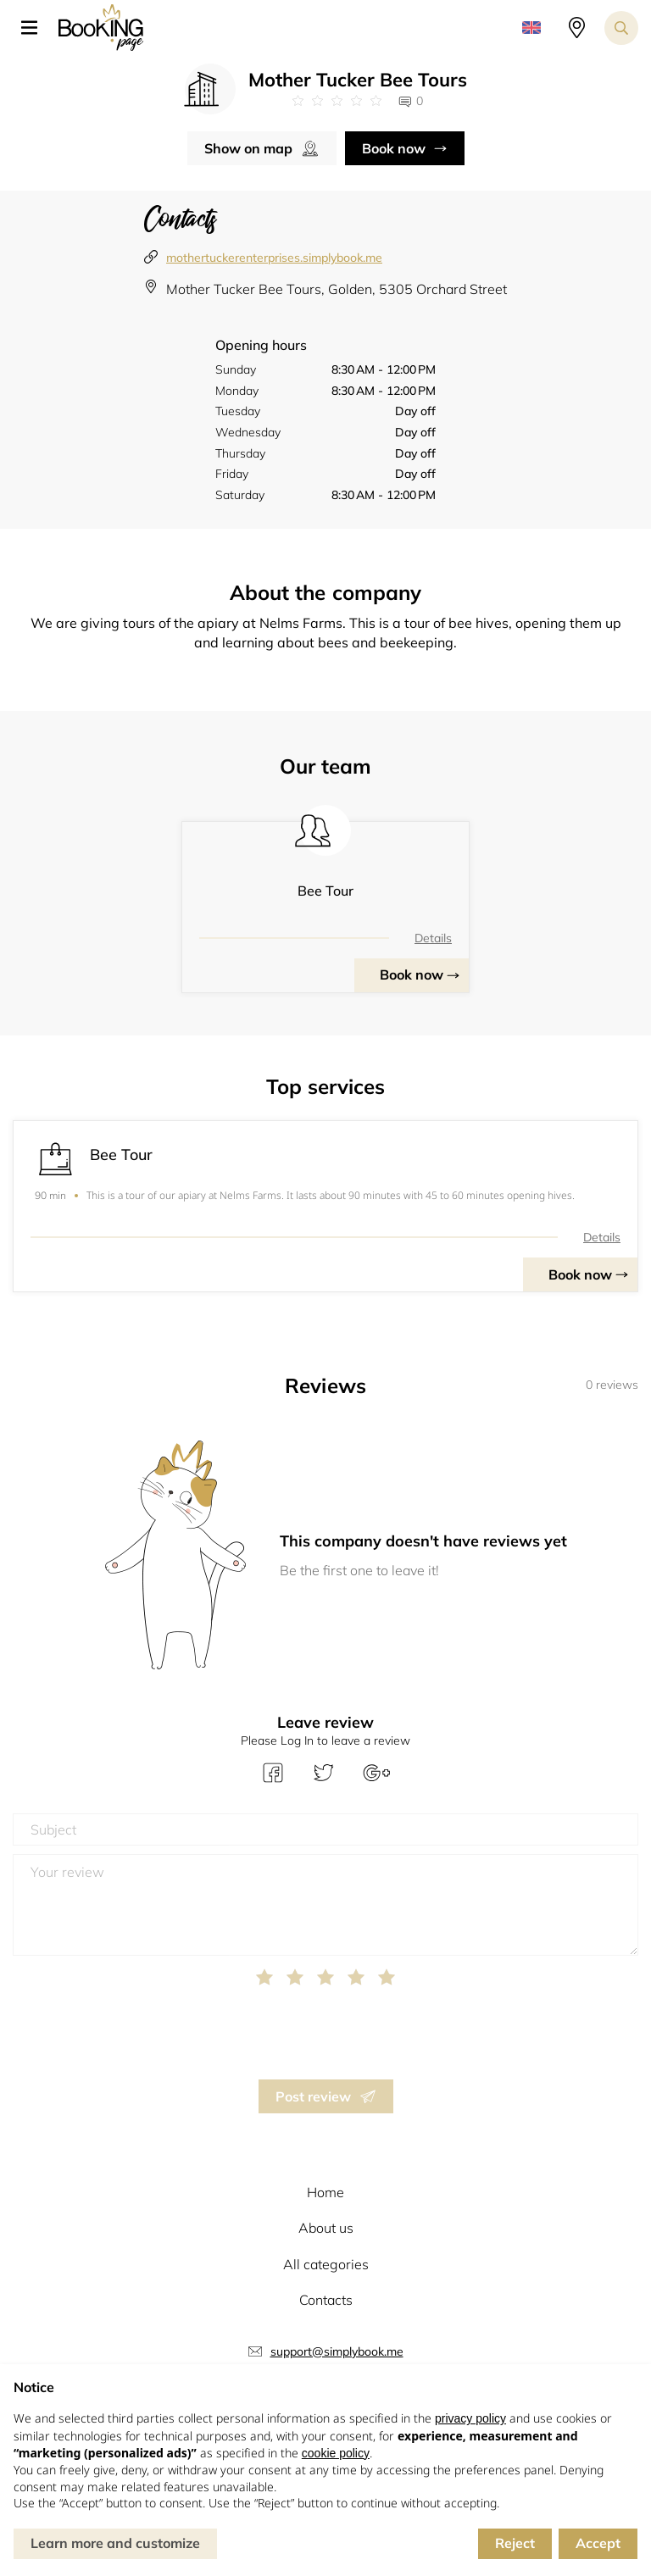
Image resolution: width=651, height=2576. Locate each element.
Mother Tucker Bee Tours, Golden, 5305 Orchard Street (336, 288)
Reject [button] (515, 2542)
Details (433, 938)
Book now (394, 148)
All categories (326, 2264)
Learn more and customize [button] (115, 2542)
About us (325, 2227)
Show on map (248, 148)
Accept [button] (598, 2542)
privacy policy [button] (470, 2418)
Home (325, 2192)
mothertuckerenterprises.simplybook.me (274, 257)
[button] (35, 28)
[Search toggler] (621, 28)
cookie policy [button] (336, 2453)
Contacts (326, 2299)
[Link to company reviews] (336, 101)
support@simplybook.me (336, 2351)
